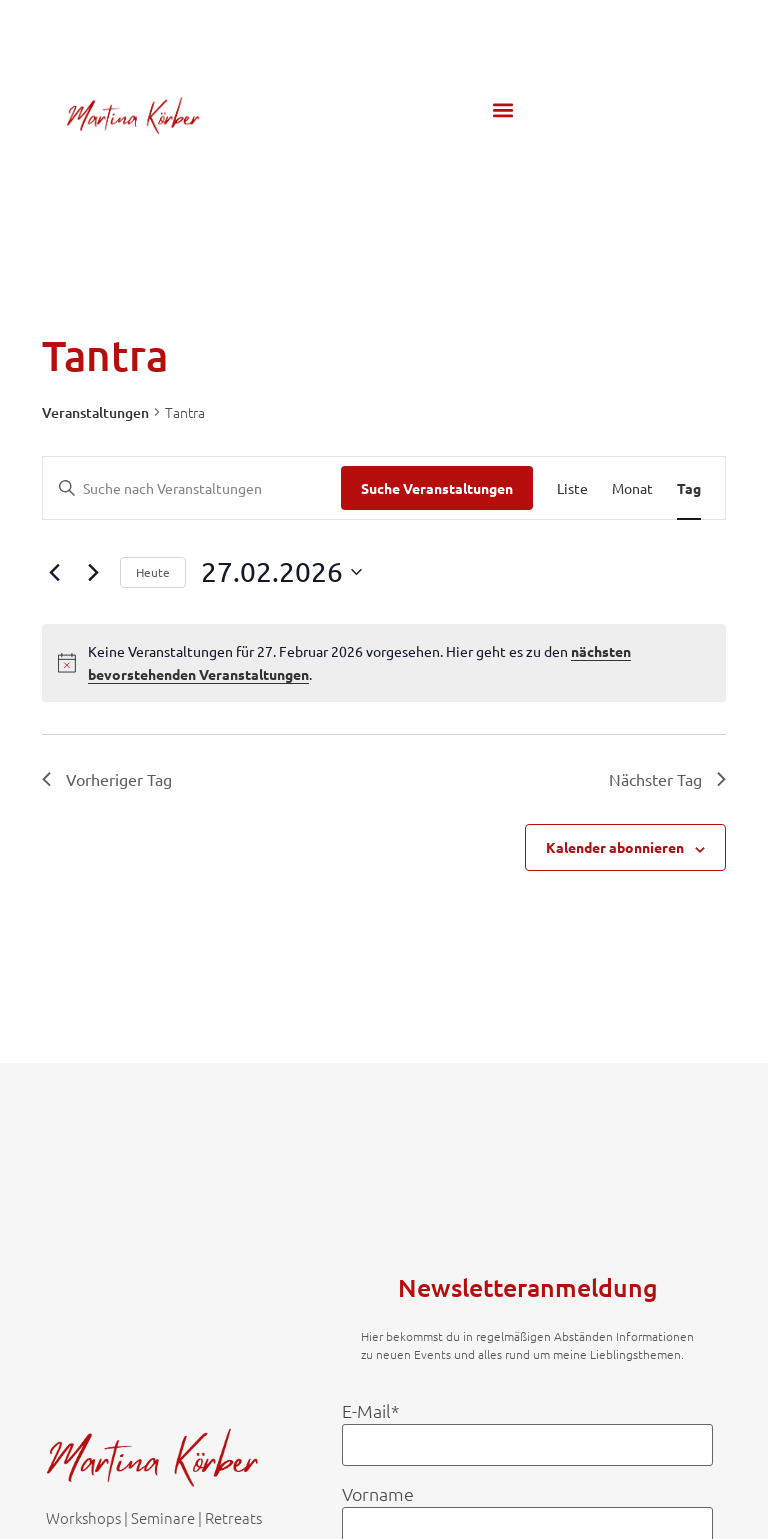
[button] (502, 110)
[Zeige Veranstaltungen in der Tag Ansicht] (689, 488)
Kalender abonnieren (615, 847)
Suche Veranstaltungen (437, 488)
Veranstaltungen (95, 412)
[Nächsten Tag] (93, 572)
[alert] (384, 662)
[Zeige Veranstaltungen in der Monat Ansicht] (632, 488)
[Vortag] (54, 572)
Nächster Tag (667, 779)
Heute (153, 572)
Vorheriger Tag (107, 779)
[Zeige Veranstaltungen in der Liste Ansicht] (572, 488)
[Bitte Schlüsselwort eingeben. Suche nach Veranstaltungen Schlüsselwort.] (192, 488)
